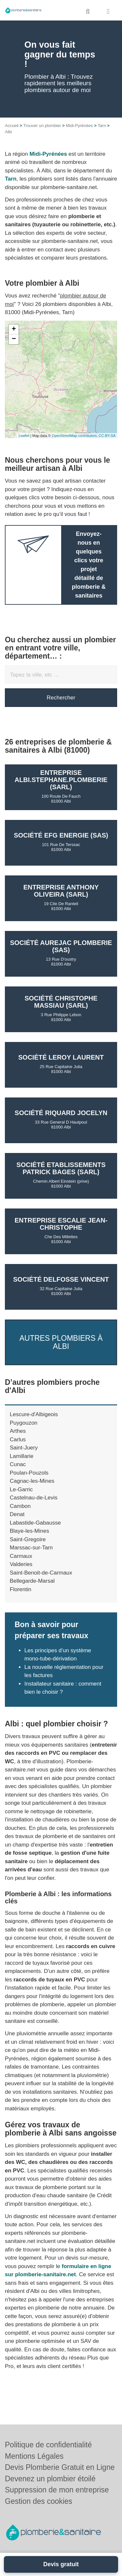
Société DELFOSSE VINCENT (61, 1279)
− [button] (14, 339)
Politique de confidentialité (48, 2444)
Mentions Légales (34, 2456)
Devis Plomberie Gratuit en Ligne (60, 2467)
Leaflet (24, 436)
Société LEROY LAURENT (61, 1057)
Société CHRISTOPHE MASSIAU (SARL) (60, 1002)
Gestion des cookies (38, 2501)
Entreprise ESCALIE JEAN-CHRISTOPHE (61, 1224)
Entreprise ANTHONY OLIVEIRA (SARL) (61, 891)
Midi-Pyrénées (79, 125)
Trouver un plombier (42, 125)
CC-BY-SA (107, 436)
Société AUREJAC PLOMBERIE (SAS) (61, 946)
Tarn (102, 125)
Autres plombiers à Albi (61, 1342)
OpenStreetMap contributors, (75, 436)
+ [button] (14, 329)
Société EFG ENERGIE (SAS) (61, 835)
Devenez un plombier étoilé (50, 2478)
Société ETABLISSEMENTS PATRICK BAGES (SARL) (60, 1168)
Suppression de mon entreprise (57, 2490)
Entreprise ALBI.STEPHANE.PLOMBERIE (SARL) (61, 780)
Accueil (12, 125)
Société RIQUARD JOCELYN (61, 1112)
